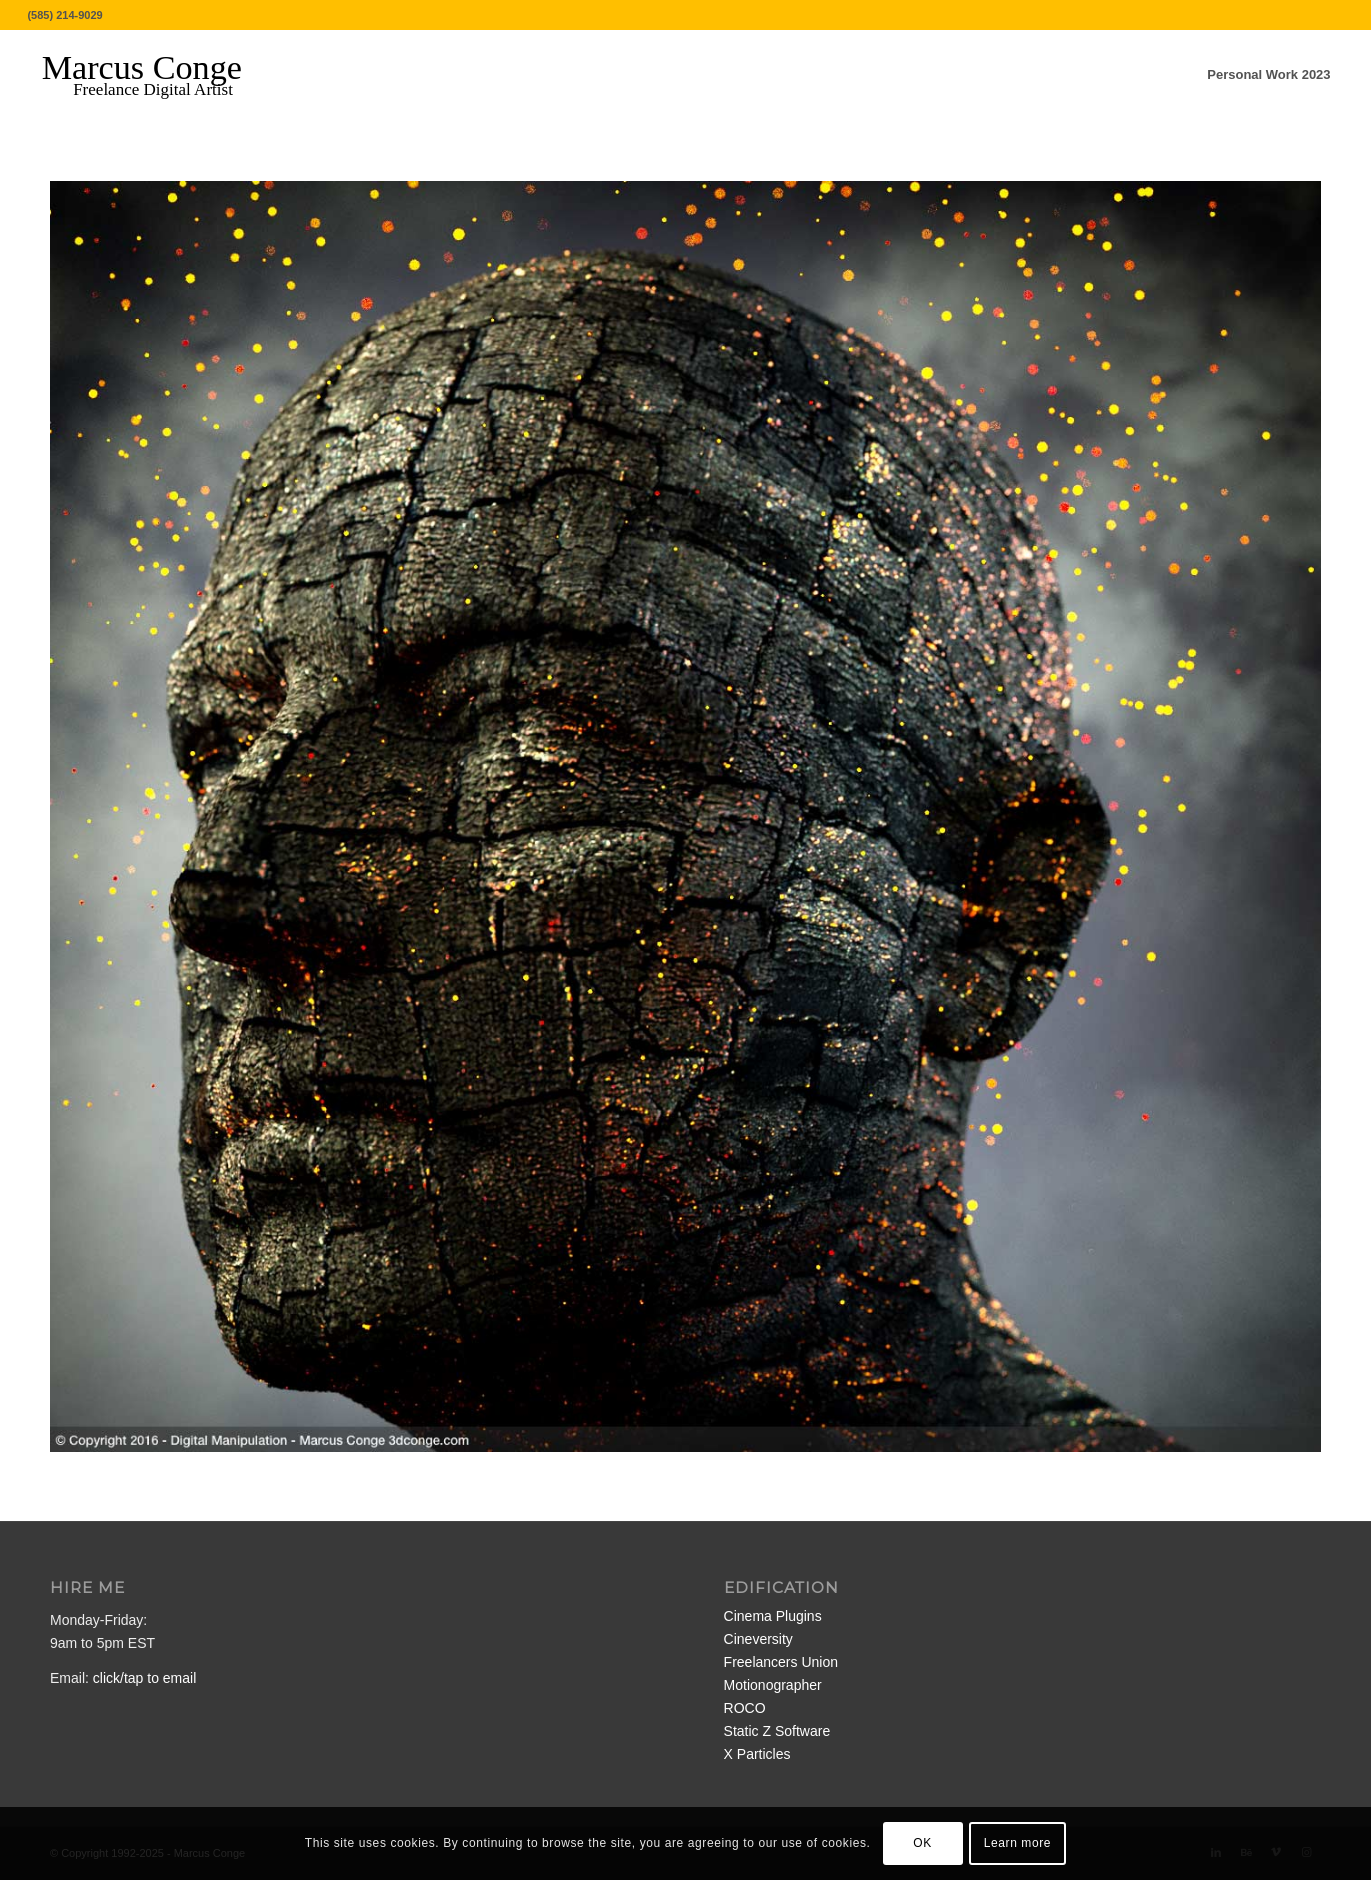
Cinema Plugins (773, 1616)
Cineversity (758, 1639)
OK (922, 1843)
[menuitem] (1268, 75)
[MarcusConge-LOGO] (157, 75)
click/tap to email (144, 1678)
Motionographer (773, 1685)
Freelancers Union (781, 1662)
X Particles (757, 1754)
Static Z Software (777, 1731)
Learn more (1017, 1843)
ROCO (745, 1708)
